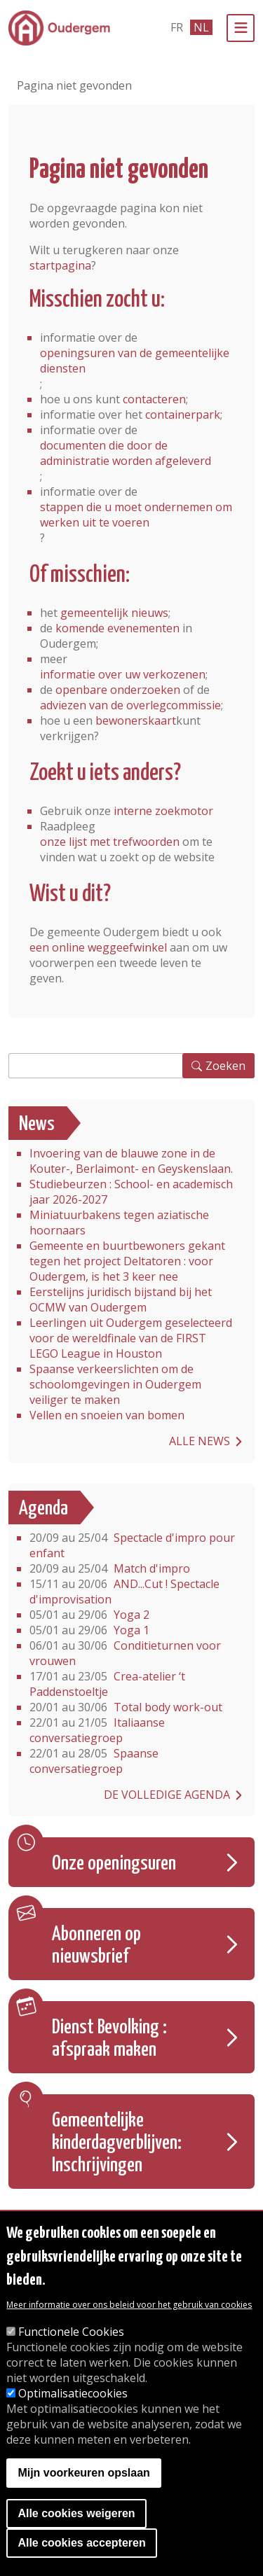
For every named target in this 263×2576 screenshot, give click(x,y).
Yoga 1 (89, 1630)
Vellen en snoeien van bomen (106, 1415)
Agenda (43, 1509)
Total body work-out (125, 1707)
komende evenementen (117, 628)
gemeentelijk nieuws (114, 612)
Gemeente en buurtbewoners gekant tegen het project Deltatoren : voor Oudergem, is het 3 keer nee (127, 1261)
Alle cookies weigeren (76, 2513)
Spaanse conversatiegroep (94, 1761)
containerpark (182, 414)
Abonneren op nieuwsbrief (96, 1946)
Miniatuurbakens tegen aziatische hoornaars (119, 1222)
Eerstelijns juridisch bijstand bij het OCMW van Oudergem (120, 1299)
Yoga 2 (89, 1614)
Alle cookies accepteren (81, 2543)
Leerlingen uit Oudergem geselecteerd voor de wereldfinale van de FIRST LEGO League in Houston (130, 1338)
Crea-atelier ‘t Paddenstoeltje (107, 1684)
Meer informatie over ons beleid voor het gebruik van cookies (129, 2305)
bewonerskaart (135, 720)
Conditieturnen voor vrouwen (125, 1653)
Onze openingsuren (114, 1864)
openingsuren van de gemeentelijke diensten (134, 360)
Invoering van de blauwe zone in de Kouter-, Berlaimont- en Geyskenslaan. (131, 1161)
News (37, 1124)
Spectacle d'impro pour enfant (132, 1545)
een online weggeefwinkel (98, 947)
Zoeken (225, 1065)
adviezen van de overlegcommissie (130, 705)
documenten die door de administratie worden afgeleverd (125, 453)
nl (201, 27)
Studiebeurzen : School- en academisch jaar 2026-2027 (131, 1191)
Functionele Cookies (71, 2331)
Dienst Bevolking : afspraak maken (109, 2039)
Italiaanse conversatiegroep (97, 1730)
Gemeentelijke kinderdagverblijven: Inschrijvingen (117, 2143)
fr (176, 27)
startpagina (60, 265)
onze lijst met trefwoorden (110, 841)
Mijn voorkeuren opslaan (83, 2473)
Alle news (199, 1441)
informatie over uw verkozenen (122, 674)
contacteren (154, 399)
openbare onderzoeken (117, 689)
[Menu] (241, 28)
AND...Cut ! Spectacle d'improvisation (124, 1591)
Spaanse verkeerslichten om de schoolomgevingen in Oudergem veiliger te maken (115, 1384)
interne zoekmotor (163, 811)
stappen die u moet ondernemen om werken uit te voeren (136, 514)
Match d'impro (109, 1568)
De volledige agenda (167, 1794)
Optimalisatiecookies (73, 2393)
